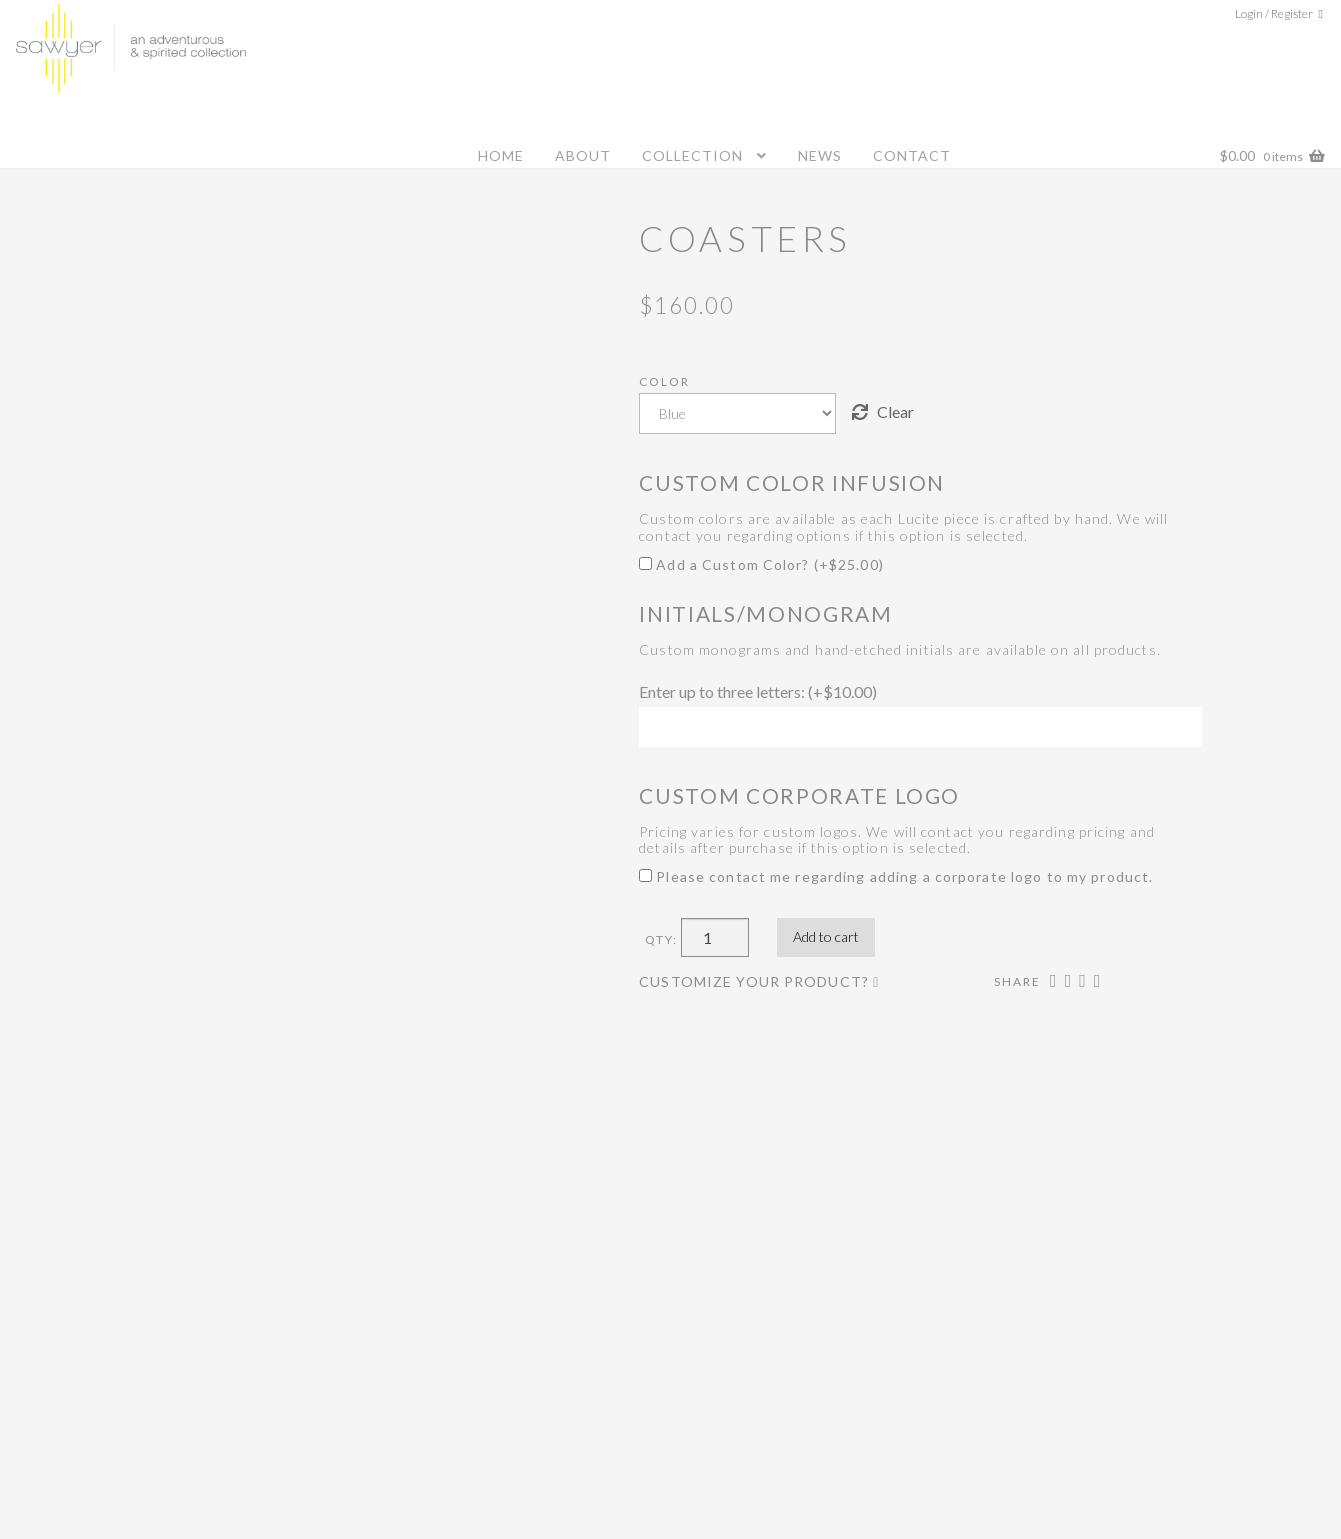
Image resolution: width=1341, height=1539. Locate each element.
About (583, 155)
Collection (692, 155)
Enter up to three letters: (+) (758, 691)
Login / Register (1274, 13)
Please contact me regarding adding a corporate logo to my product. (896, 876)
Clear (895, 411)
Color (664, 381)
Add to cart (826, 936)
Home (501, 155)
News (820, 155)
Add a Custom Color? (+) (761, 564)
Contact (912, 155)
